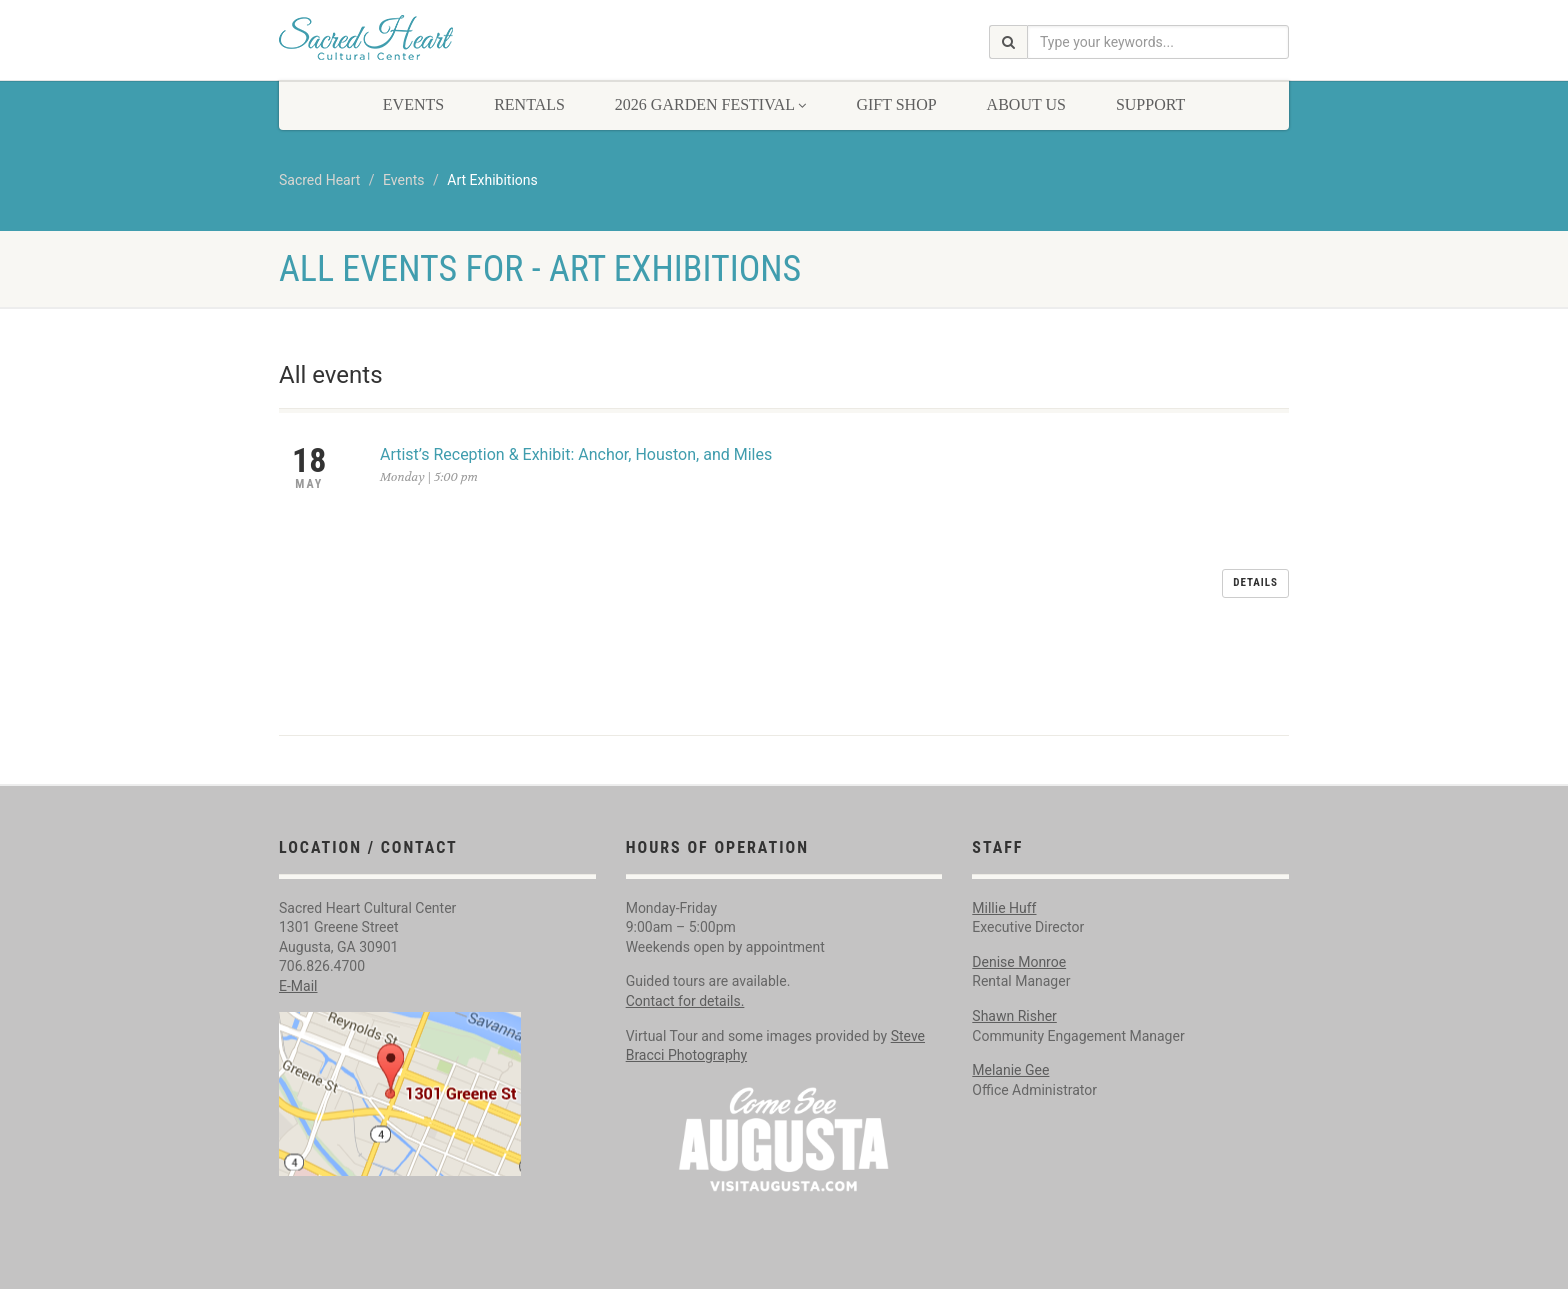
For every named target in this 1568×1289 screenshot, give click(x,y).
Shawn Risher (1014, 937)
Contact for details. (685, 922)
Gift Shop (896, 104)
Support (1150, 104)
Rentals (529, 104)
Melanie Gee (1010, 991)
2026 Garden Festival (711, 104)
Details (1255, 468)
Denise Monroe (1019, 883)
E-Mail (298, 907)
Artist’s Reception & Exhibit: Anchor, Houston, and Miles (576, 454)
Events (413, 104)
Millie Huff (1004, 829)
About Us (1026, 104)
